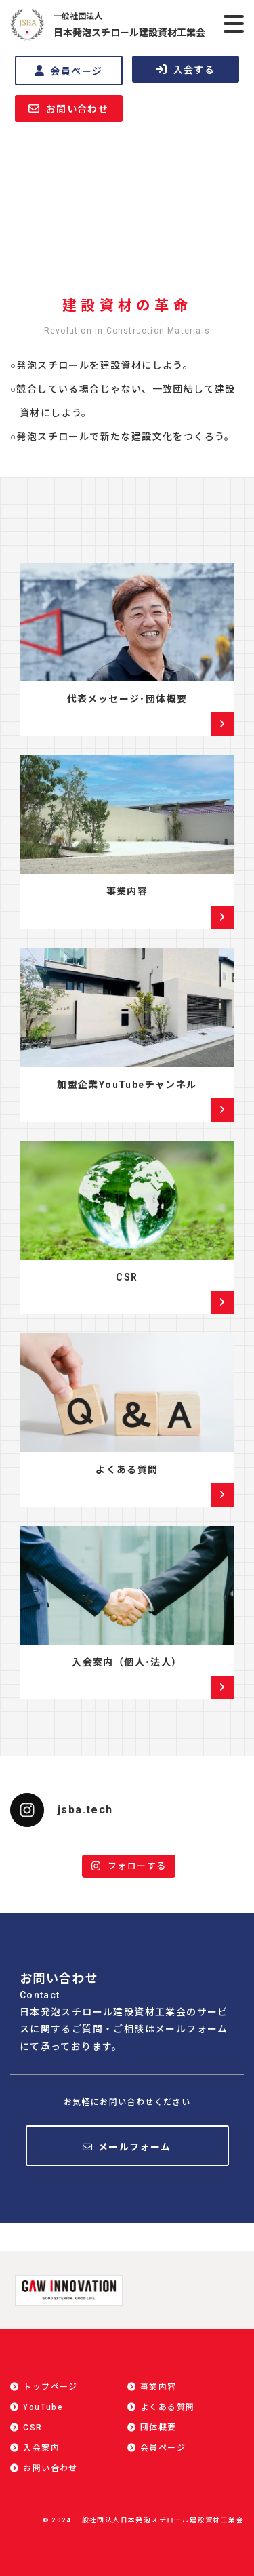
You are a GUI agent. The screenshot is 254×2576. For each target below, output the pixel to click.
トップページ (50, 2387)
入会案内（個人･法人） (127, 1662)
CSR (126, 1277)
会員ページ (68, 71)
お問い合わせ (68, 109)
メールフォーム (134, 2146)
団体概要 (158, 2427)
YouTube (43, 2407)
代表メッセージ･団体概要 (127, 698)
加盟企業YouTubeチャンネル (126, 1084)
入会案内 (41, 2448)
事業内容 (127, 891)
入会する (185, 69)
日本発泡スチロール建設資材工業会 (129, 23)
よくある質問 (127, 1469)
